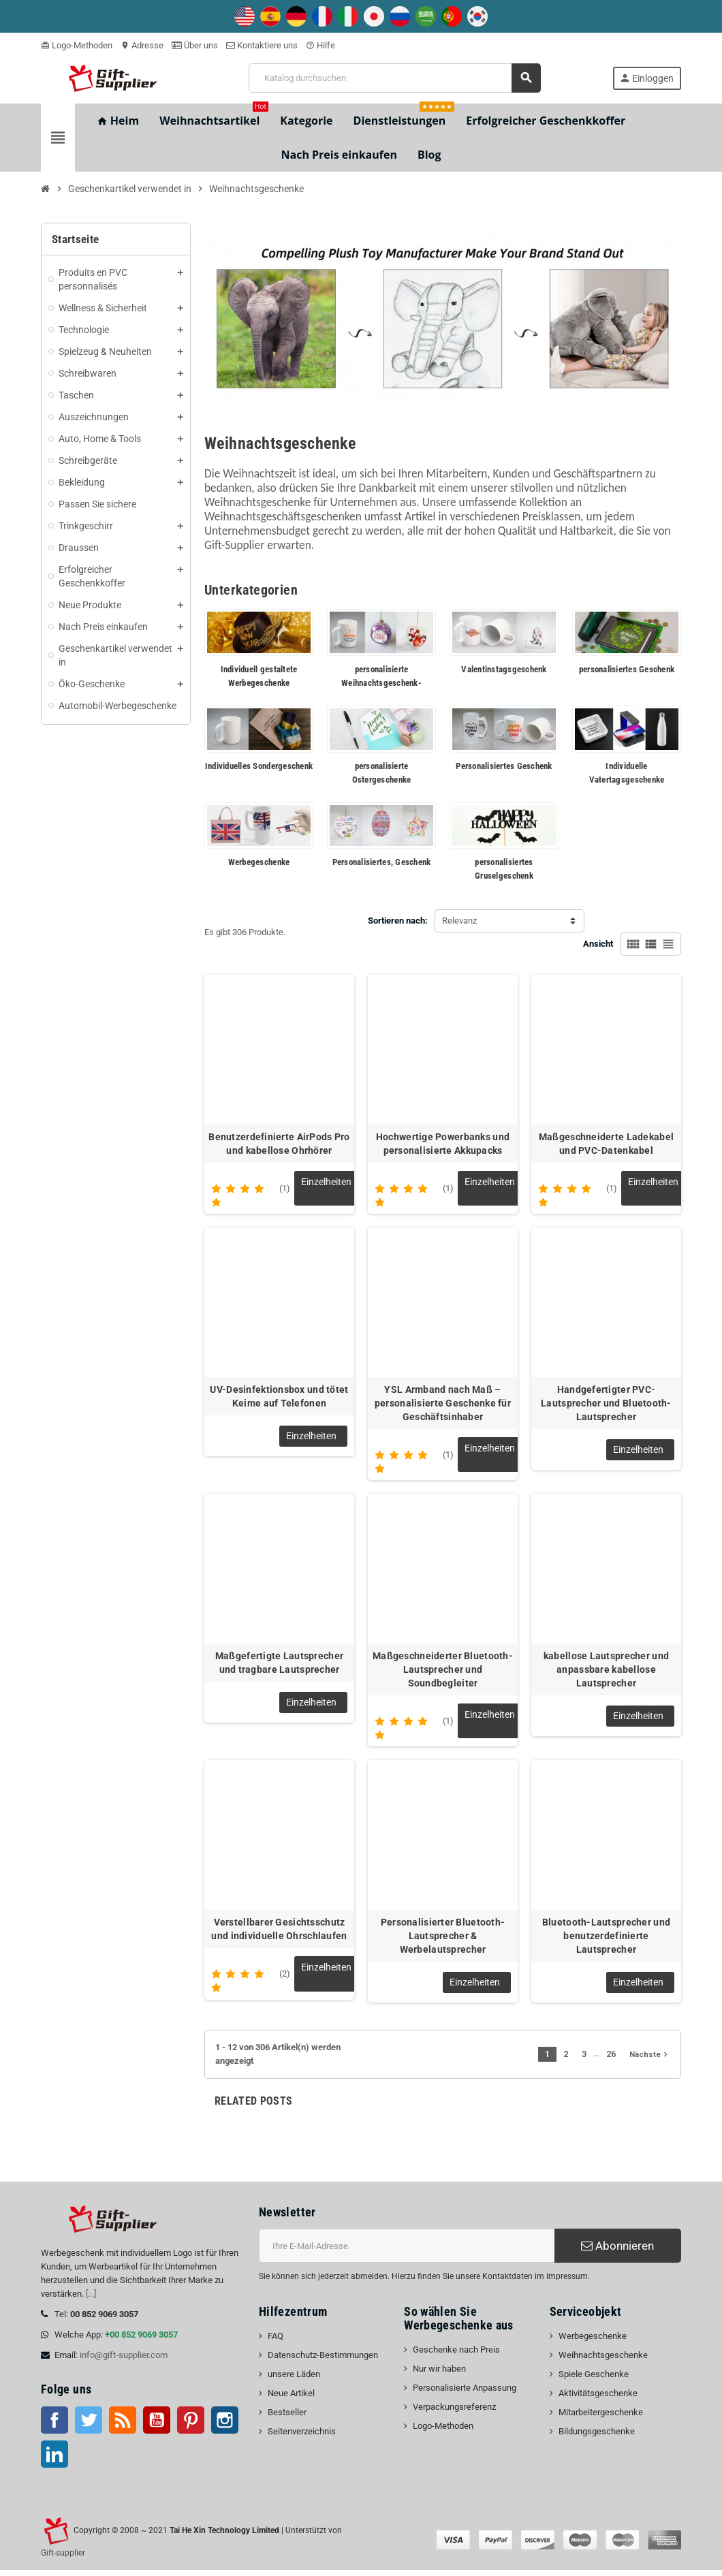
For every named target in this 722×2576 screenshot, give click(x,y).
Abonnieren (617, 2252)
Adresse (142, 45)
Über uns (195, 45)
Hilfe (320, 45)
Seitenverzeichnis (302, 2437)
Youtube (156, 2426)
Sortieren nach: (398, 920)
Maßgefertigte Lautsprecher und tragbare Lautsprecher (279, 1666)
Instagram (224, 2426)
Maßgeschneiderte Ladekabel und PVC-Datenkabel (606, 1143)
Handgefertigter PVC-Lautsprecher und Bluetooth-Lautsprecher (606, 1405)
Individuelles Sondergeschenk (259, 766)
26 (611, 2060)
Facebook (54, 2426)
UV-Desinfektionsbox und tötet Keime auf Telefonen (279, 1398)
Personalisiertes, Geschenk (381, 862)
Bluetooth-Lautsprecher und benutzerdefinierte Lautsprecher (606, 1942)
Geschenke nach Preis (456, 2356)
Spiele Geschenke (594, 2380)
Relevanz (459, 920)
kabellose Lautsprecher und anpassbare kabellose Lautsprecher (606, 1673)
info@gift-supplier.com (124, 2361)
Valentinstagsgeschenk (503, 669)
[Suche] (394, 78)
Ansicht (598, 944)
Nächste (649, 2060)
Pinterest (190, 2426)
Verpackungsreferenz (454, 2413)
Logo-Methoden (76, 45)
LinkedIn (54, 2460)
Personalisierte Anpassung (464, 2394)
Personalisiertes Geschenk (504, 766)
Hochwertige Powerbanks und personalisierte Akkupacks (442, 1143)
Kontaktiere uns (262, 45)
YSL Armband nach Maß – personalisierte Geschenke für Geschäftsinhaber (443, 1405)
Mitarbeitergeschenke (601, 2418)
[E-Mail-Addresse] (406, 2252)
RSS (122, 2426)
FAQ (275, 2342)
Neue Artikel (291, 2399)
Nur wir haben (439, 2375)
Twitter (88, 2426)
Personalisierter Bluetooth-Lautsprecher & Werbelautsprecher (443, 1942)
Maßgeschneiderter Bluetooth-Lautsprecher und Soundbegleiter (443, 1673)
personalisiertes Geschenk (627, 669)
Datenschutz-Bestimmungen (323, 2361)
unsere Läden (294, 2380)
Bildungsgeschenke (597, 2437)
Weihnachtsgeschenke (603, 2361)
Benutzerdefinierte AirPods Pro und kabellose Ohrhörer (278, 1143)
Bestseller (287, 2418)
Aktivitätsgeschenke (598, 2399)
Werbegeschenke (259, 862)
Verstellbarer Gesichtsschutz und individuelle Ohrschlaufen (279, 1935)
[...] (91, 2300)
